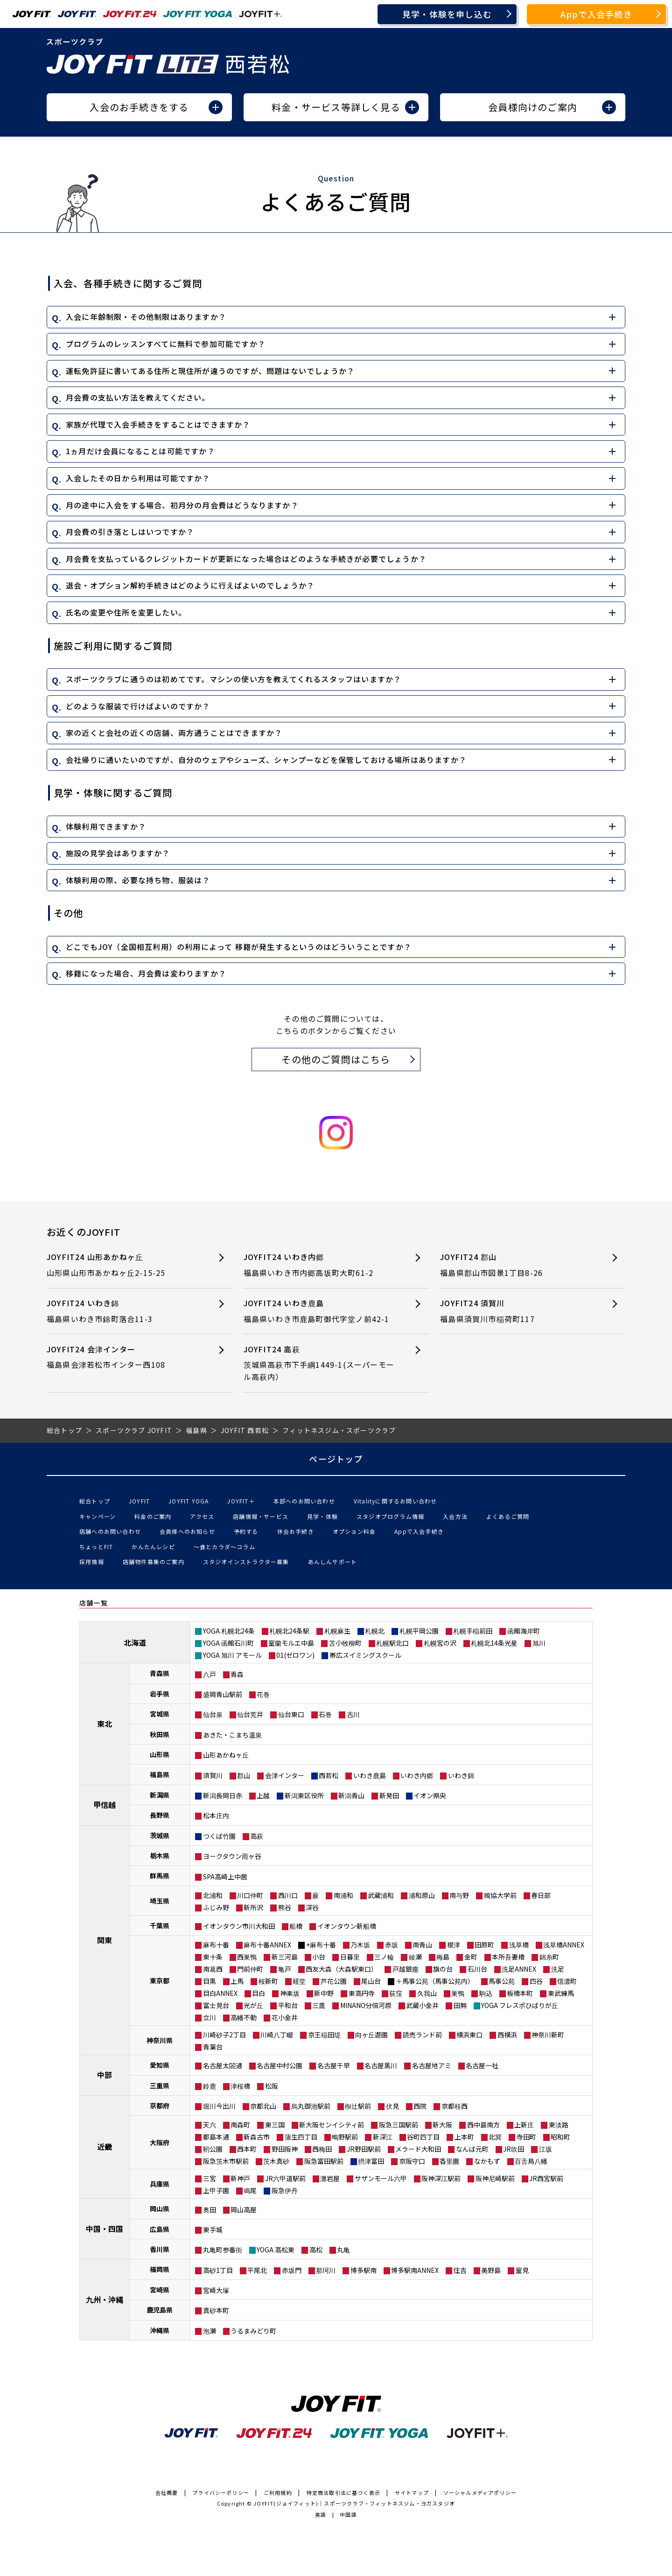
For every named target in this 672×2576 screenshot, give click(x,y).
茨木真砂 (276, 2161)
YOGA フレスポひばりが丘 (519, 2005)
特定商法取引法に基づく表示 (344, 2492)
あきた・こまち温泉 (232, 1734)
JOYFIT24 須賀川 (516, 1311)
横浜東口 (469, 2034)
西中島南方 (483, 2124)
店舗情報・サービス (260, 1516)
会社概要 (166, 2492)
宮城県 (159, 1713)
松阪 (271, 2086)
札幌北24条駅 (289, 1630)
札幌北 (375, 1630)
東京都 (159, 1980)
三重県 (159, 2085)
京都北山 (263, 2106)
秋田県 (159, 1734)
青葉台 (213, 2046)
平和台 (288, 2005)
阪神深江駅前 (441, 2178)
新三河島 (285, 1956)
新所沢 (253, 1907)
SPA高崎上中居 (225, 1876)
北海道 (135, 1642)
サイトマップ (412, 2492)
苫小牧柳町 (345, 1643)
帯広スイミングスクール (365, 1655)
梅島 (442, 1956)
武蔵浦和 (381, 1895)
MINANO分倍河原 (366, 2005)
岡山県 (159, 2208)
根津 (453, 1944)
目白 (258, 1993)
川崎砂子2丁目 (224, 2034)
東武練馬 (561, 1993)
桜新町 (268, 1981)
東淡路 (558, 2124)
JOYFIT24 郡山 (516, 1265)
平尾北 (257, 2270)
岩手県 (159, 1693)
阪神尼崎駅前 (495, 2178)
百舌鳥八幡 (531, 2161)
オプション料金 (354, 1531)
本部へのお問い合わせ (304, 1501)
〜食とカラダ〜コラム (224, 1547)
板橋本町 (520, 1993)
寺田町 (526, 2136)
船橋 (295, 1926)
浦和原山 (422, 1895)
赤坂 (391, 1944)
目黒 (209, 1981)
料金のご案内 (152, 1516)
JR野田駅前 (364, 2149)
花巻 (263, 1694)
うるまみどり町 (253, 2330)
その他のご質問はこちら (335, 1059)
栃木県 (159, 1855)
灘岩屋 (330, 2178)
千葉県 (159, 1925)
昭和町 (560, 2136)
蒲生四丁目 (301, 2136)
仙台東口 (291, 1714)
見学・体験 (322, 1516)
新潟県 (159, 1795)
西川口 (288, 1895)
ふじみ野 (216, 1907)
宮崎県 (159, 2289)
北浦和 (213, 1895)
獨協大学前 (500, 1895)
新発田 (389, 1795)
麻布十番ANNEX (267, 1944)
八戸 (209, 1674)
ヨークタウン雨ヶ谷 (232, 1856)
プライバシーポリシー (220, 2492)
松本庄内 (216, 1815)
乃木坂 (360, 1944)
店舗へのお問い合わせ (110, 1531)
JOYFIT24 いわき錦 (122, 1311)
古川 (353, 1714)
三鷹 (318, 2005)
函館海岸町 (523, 1630)
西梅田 (322, 2149)
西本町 (247, 2149)
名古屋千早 (333, 2065)
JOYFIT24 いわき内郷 (319, 1265)
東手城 (213, 2229)
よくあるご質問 (507, 1516)
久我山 (427, 1993)
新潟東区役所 (304, 1795)
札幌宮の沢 (440, 1643)
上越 (263, 1795)
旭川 (539, 1643)
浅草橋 (519, 1944)
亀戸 (284, 1969)
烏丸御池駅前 (310, 2106)
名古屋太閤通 (222, 2065)
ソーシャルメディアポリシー (480, 2492)
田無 (460, 2005)
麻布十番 (216, 1944)
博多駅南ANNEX (415, 2270)
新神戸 (240, 2178)
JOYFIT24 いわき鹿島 (319, 1311)
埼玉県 (159, 1900)
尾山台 (371, 1981)
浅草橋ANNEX (563, 1944)
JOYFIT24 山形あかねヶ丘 (122, 1265)
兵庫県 (159, 2183)
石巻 (325, 1714)
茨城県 (159, 1835)
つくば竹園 (219, 1836)
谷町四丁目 (423, 2136)
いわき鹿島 (369, 1775)
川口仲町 (250, 1895)
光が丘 (253, 2005)
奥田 (209, 2209)
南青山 (422, 1944)
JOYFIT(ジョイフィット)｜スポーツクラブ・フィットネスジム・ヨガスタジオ (354, 2503)
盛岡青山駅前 (222, 1694)
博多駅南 (363, 2270)
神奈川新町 (548, 2034)
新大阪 (442, 2124)
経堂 (299, 1981)
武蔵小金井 (422, 2005)
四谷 (536, 1981)
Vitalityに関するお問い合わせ (395, 1501)
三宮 (209, 2178)
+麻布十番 (321, 1944)
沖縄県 (159, 2330)
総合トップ (94, 1501)
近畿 (104, 2146)
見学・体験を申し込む (447, 14)
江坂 (545, 2149)
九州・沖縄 (104, 2299)
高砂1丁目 (218, 2270)
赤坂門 (291, 2270)
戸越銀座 (405, 1969)
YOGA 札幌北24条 (229, 1630)
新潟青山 (351, 1795)
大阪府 (159, 2142)
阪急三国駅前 (398, 2124)
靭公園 (213, 2149)
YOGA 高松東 (275, 2249)
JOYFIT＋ (240, 1501)
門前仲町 (250, 1969)
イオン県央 (429, 1795)
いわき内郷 (416, 1775)
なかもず (487, 2161)
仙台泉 (213, 1714)
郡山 (243, 1775)
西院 (420, 2106)
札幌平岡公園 (419, 1630)
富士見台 (216, 2005)
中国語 (348, 2514)
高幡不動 (244, 2017)
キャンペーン (97, 1516)
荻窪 (395, 1993)
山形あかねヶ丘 (226, 1754)
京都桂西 (454, 2106)
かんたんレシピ (153, 1547)
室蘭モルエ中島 (291, 1643)
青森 (237, 1674)
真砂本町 (216, 2310)
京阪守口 (412, 2161)
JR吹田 (513, 2149)
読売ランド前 (422, 2034)
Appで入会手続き (596, 14)
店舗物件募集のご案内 (153, 1561)
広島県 (159, 2229)
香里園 (449, 2161)
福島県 (159, 1774)
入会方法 (455, 1516)
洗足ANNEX (519, 1969)
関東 (104, 1940)
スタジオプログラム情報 (390, 1516)
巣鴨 (457, 1993)
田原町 (484, 1944)
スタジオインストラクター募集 (246, 1561)
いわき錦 (461, 1775)
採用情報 (91, 1561)
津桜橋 (240, 2086)
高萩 (256, 1836)
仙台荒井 (250, 1714)
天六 (209, 2124)
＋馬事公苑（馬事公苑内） (435, 1981)
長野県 (159, 1815)
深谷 (312, 1907)
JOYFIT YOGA (188, 1501)
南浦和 (343, 1895)
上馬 (237, 1981)
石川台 (477, 1969)
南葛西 (213, 1969)
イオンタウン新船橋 (346, 1926)
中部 (104, 2074)
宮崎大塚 (216, 2290)
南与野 (459, 1895)
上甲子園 (216, 2190)
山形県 (159, 1754)
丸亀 (343, 2249)
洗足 (557, 1969)
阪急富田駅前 (323, 2161)
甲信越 (104, 1804)
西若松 (328, 1775)
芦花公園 (334, 1981)
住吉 (460, 2270)
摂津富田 (371, 2161)
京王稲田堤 (324, 2034)
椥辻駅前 (358, 2106)
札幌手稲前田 (472, 1630)
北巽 (495, 2136)
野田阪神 (285, 2149)
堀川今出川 (219, 2106)
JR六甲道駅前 (285, 2178)
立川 (209, 2017)
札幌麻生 (337, 1630)
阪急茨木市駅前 (226, 2161)
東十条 (213, 1956)
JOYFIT (139, 1501)
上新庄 (524, 2124)
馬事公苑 (502, 1981)
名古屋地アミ (431, 2065)
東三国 (275, 2124)
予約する (246, 1531)
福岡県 (159, 2269)
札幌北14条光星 (494, 1643)
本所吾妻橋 (508, 1956)
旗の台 (443, 1969)
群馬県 (159, 1875)
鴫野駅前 (345, 2136)
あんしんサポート (332, 1561)
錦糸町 (549, 1956)
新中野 (324, 1993)
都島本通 (216, 2136)
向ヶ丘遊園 (371, 2034)
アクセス (202, 1516)
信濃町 (567, 1981)
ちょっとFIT (96, 1547)
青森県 (159, 1673)
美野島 (491, 2270)
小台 (318, 1956)
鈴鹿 (209, 2086)
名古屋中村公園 (279, 2065)
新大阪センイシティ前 (331, 2124)
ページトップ (336, 1459)
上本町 (464, 2136)
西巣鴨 (247, 1956)
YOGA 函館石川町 (228, 1643)
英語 (320, 2514)
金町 (470, 1956)
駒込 (485, 1993)
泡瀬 (209, 2330)
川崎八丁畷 (276, 2034)
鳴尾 (250, 2190)
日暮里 (350, 1956)
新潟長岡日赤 (222, 1795)
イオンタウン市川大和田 (239, 1926)
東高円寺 (362, 1993)
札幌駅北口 (392, 1643)
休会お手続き (295, 1531)
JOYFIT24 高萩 (319, 1363)
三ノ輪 (384, 1956)
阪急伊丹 (285, 2190)
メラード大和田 (418, 2149)
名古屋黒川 (380, 2065)
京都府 (159, 2105)
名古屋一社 (482, 2065)
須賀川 (213, 1775)
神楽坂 (290, 1993)
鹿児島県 (160, 2309)
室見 (522, 2270)
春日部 (541, 1895)
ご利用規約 (278, 2492)
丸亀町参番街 (222, 2249)
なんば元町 (472, 2149)
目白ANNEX (220, 1993)
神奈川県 (160, 2040)
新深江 (382, 2136)
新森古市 (257, 2136)
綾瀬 (415, 1956)
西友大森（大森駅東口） (342, 1969)
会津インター (284, 1775)
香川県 (159, 2249)
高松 (315, 2249)
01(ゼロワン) (295, 1655)
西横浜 (507, 2034)
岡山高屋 (244, 2209)
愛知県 (159, 2065)
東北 (104, 1723)
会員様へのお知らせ (187, 1531)
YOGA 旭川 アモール (232, 1655)
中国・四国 (104, 2228)
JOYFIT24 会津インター (122, 1357)
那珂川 (326, 2270)
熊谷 (284, 1907)
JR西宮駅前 (546, 2178)
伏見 (392, 2106)
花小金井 (285, 2017)
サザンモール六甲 (381, 2178)
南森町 (240, 2124)
